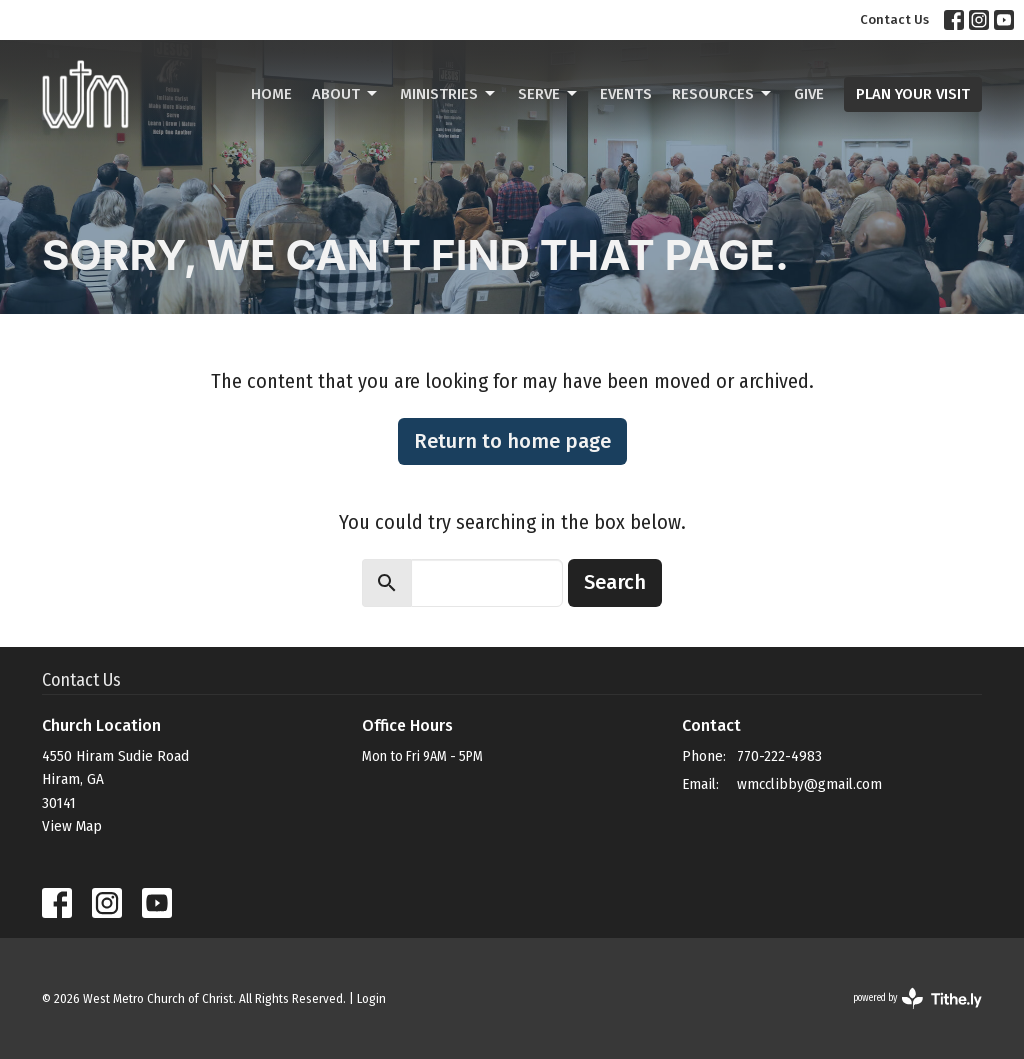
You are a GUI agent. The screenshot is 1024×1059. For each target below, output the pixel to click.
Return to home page (512, 441)
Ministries (449, 94)
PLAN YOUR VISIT (913, 94)
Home (271, 94)
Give (809, 94)
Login (371, 998)
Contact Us (894, 19)
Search (615, 582)
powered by (917, 998)
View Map (72, 826)
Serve (549, 94)
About (346, 94)
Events (626, 94)
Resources (723, 94)
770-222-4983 (779, 756)
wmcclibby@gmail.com (809, 784)
